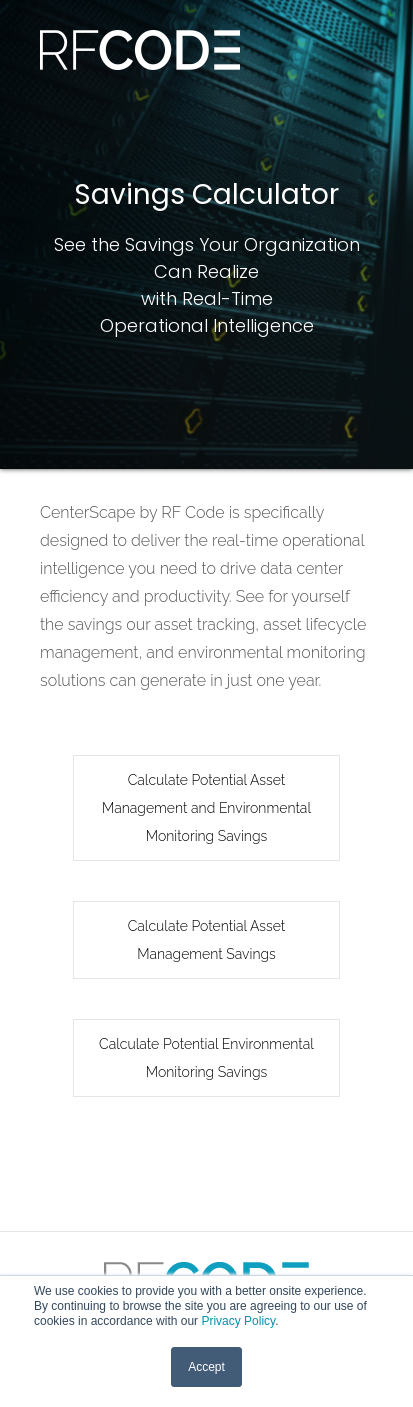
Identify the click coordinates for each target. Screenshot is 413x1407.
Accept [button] (206, 1367)
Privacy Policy (238, 1321)
